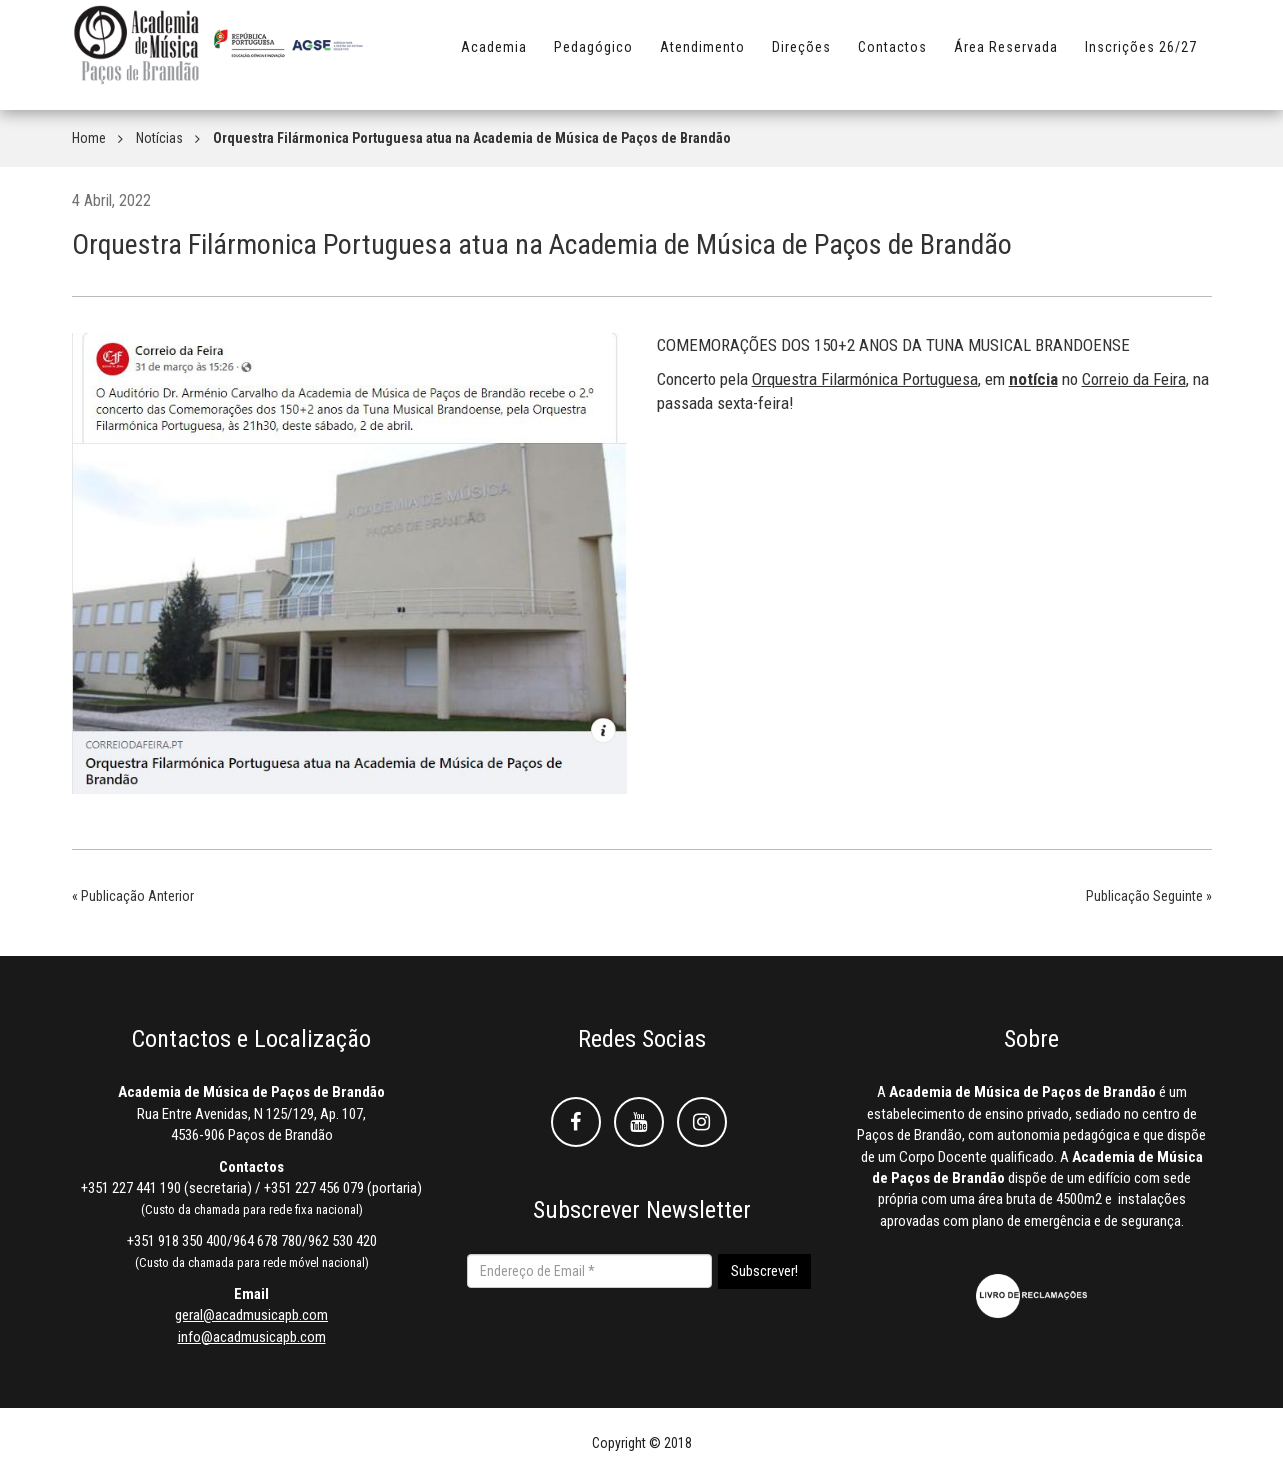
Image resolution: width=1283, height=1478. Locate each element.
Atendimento (702, 57)
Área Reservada (1006, 57)
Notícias (159, 138)
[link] (865, 379)
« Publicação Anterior (133, 896)
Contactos (892, 57)
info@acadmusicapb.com (252, 1337)
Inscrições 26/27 (1141, 57)
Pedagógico (593, 57)
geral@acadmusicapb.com (251, 1315)
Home (89, 138)
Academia (494, 57)
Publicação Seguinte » (1149, 896)
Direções (801, 57)
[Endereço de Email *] (589, 1271)
